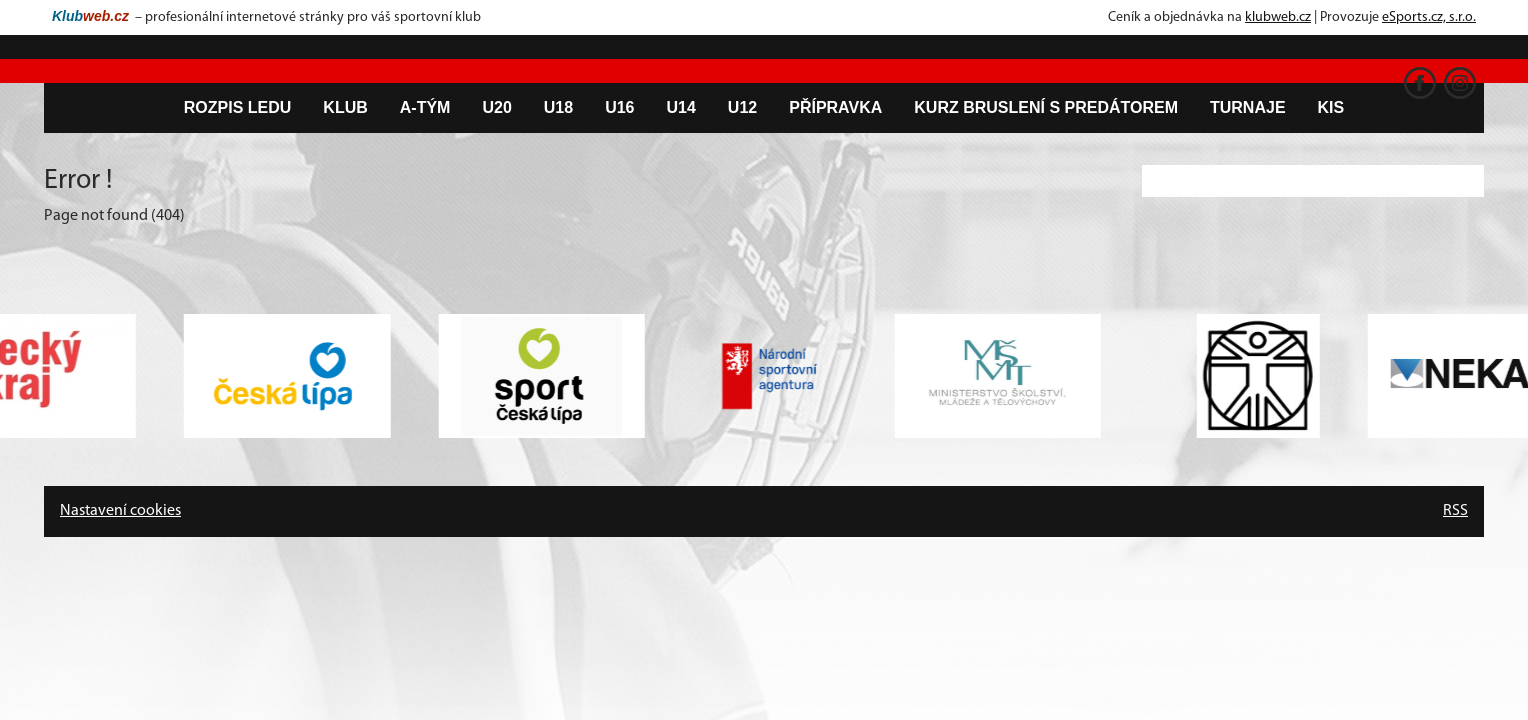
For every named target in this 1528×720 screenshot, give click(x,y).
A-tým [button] (425, 107)
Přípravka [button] (835, 107)
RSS (1455, 511)
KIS (1331, 107)
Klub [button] (345, 107)
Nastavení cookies (120, 511)
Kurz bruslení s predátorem (1046, 107)
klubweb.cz (1278, 17)
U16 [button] (619, 107)
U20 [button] (496, 107)
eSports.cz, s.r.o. (1429, 17)
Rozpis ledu (238, 107)
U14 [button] (681, 107)
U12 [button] (742, 107)
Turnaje (1248, 107)
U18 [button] (558, 107)
